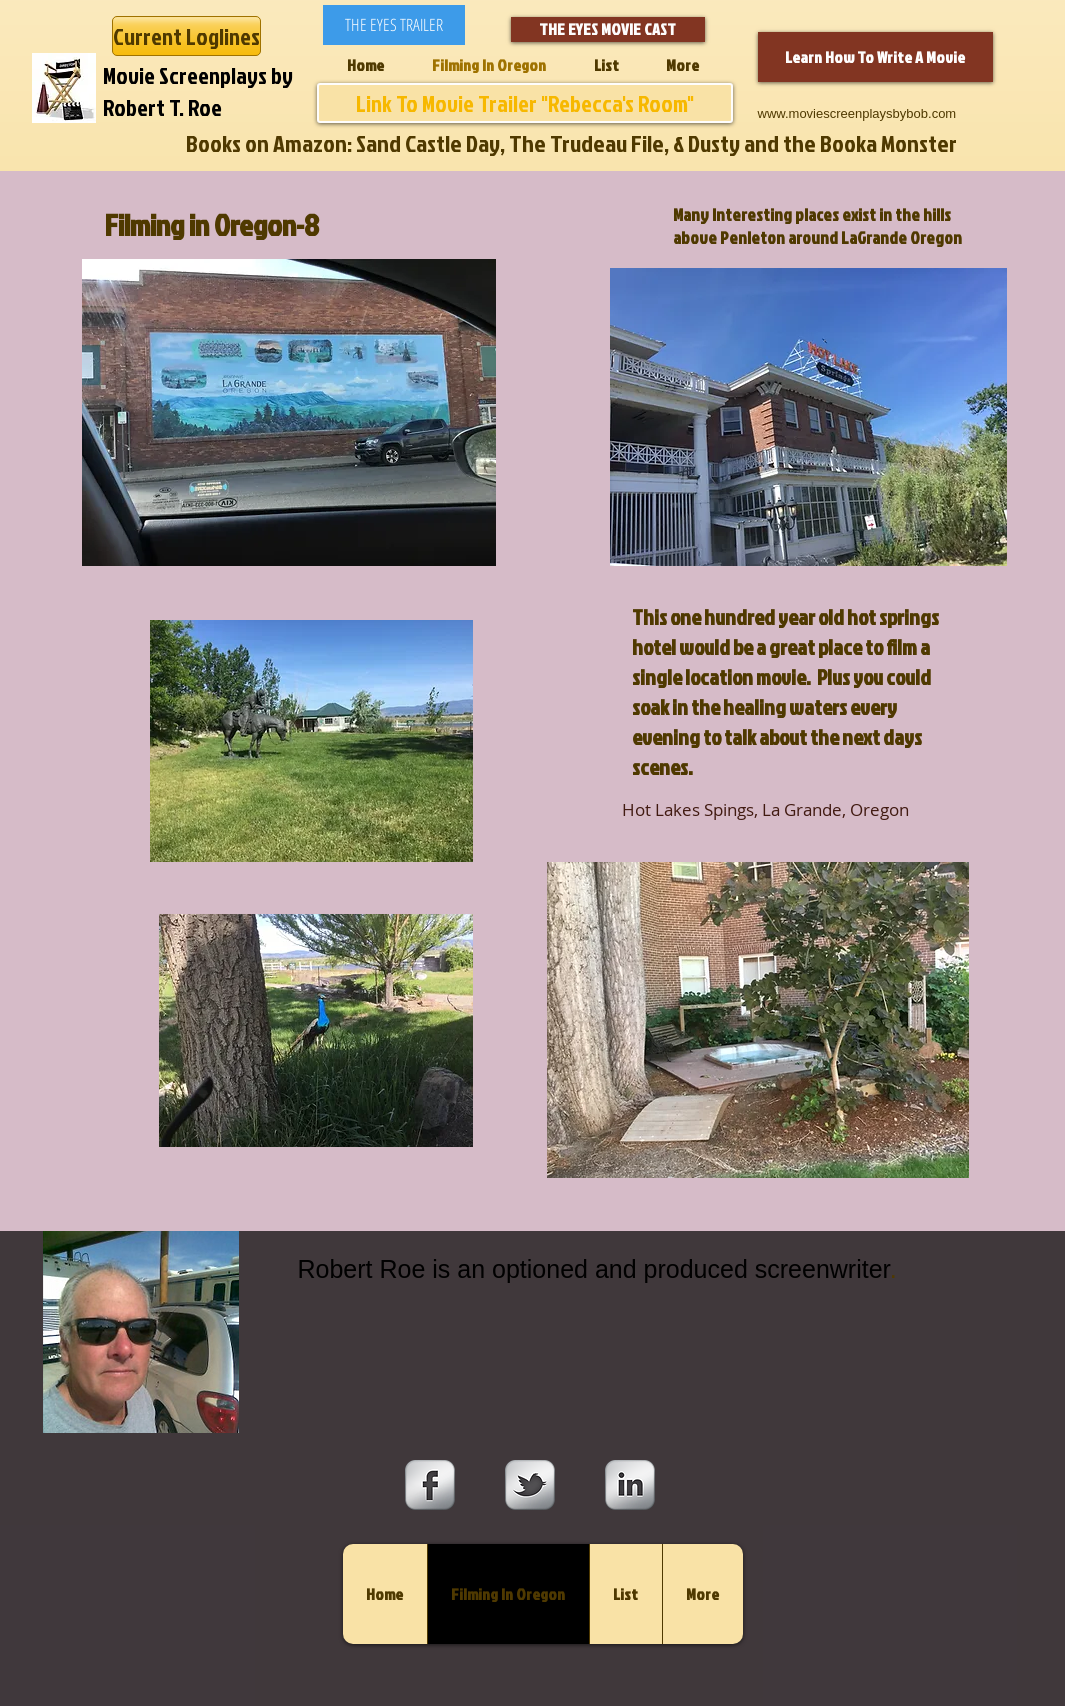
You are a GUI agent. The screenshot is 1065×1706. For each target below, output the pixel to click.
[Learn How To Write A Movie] (875, 57)
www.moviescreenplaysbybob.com (857, 113)
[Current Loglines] (186, 36)
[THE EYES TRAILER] (394, 25)
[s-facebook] (430, 1485)
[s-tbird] (530, 1485)
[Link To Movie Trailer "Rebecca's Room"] (525, 103)
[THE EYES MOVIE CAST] (608, 29)
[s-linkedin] (630, 1485)
